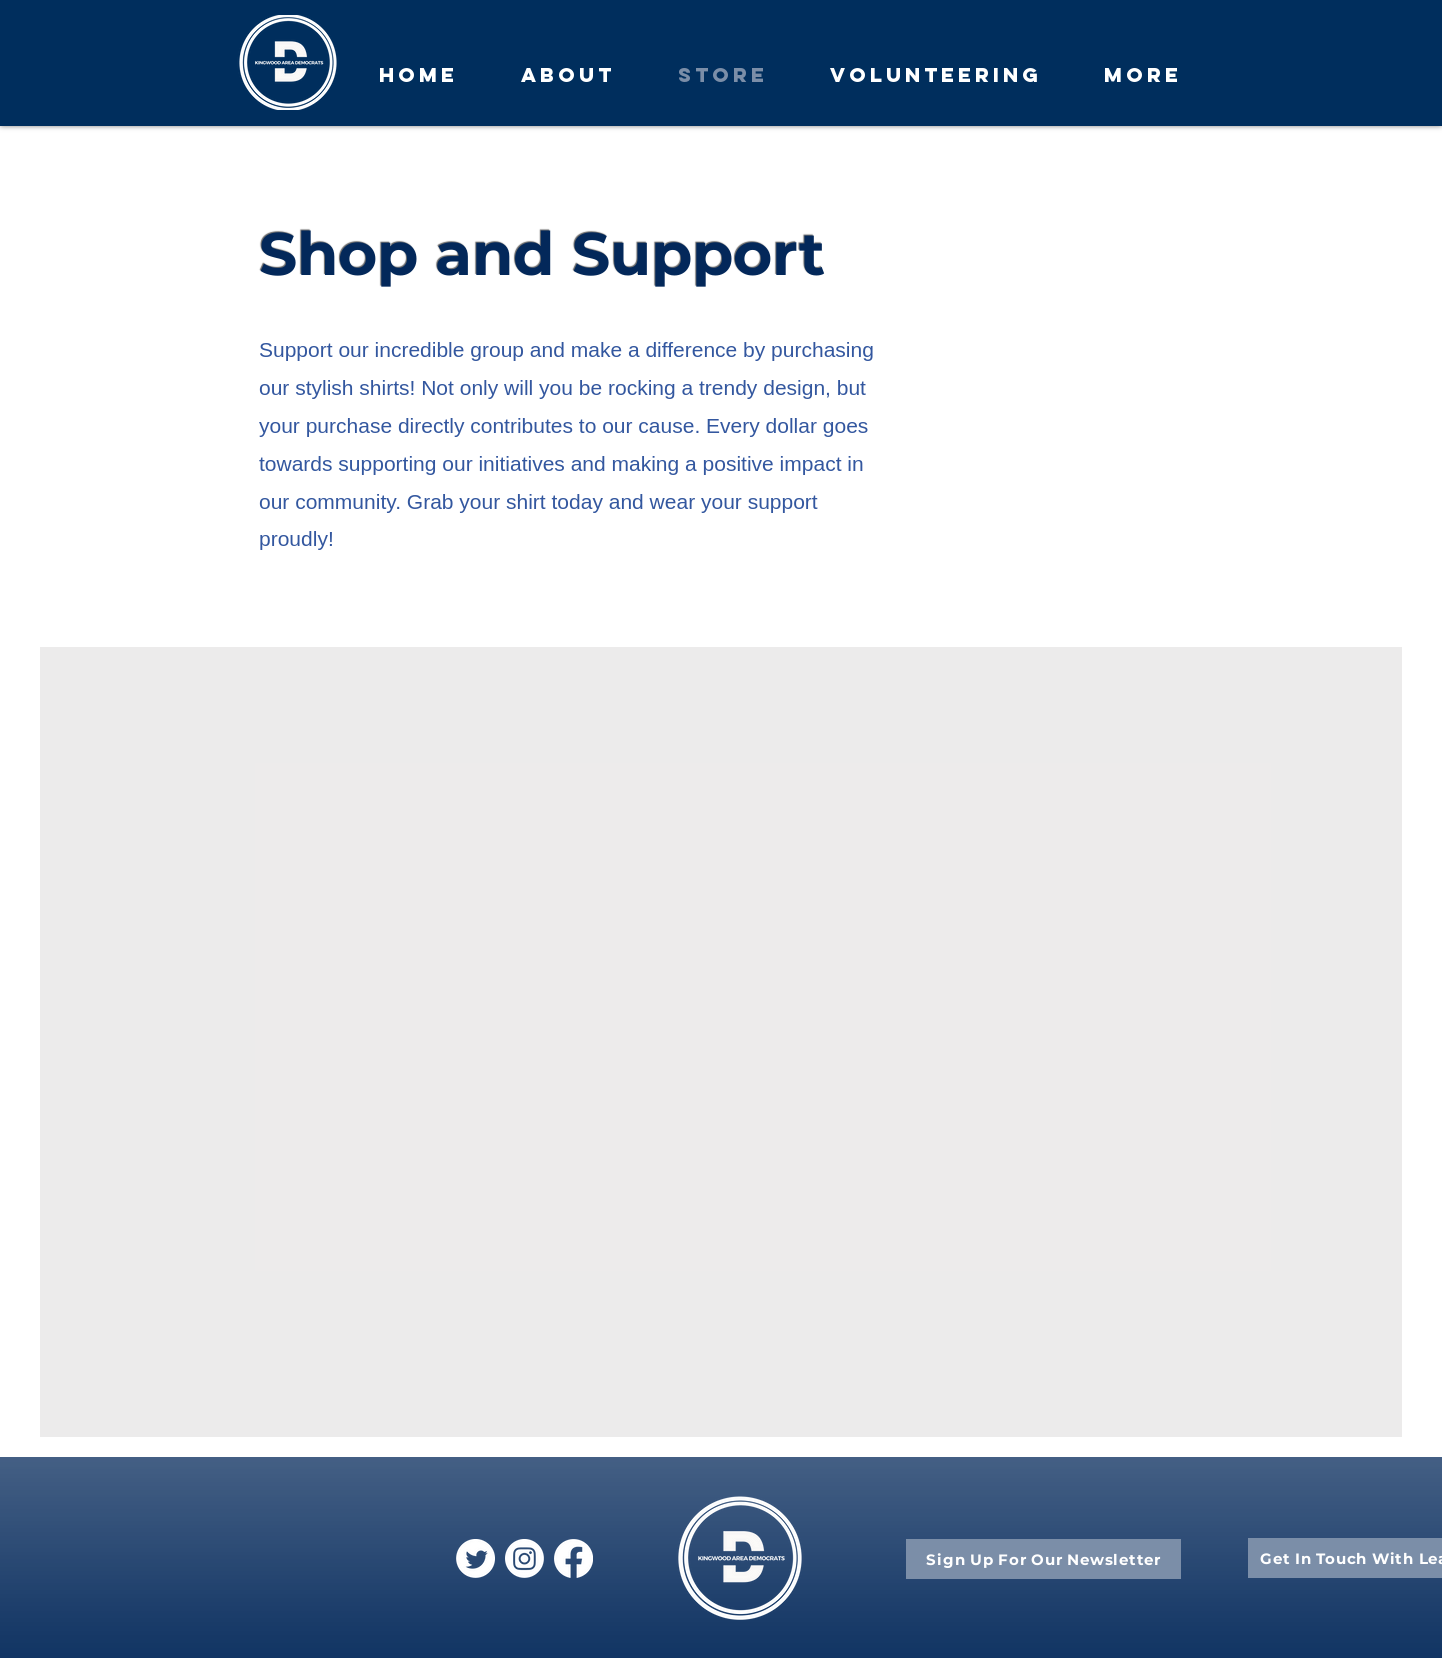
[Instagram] (524, 1558)
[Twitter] (475, 1558)
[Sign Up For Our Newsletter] (1043, 1559)
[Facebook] (573, 1558)
